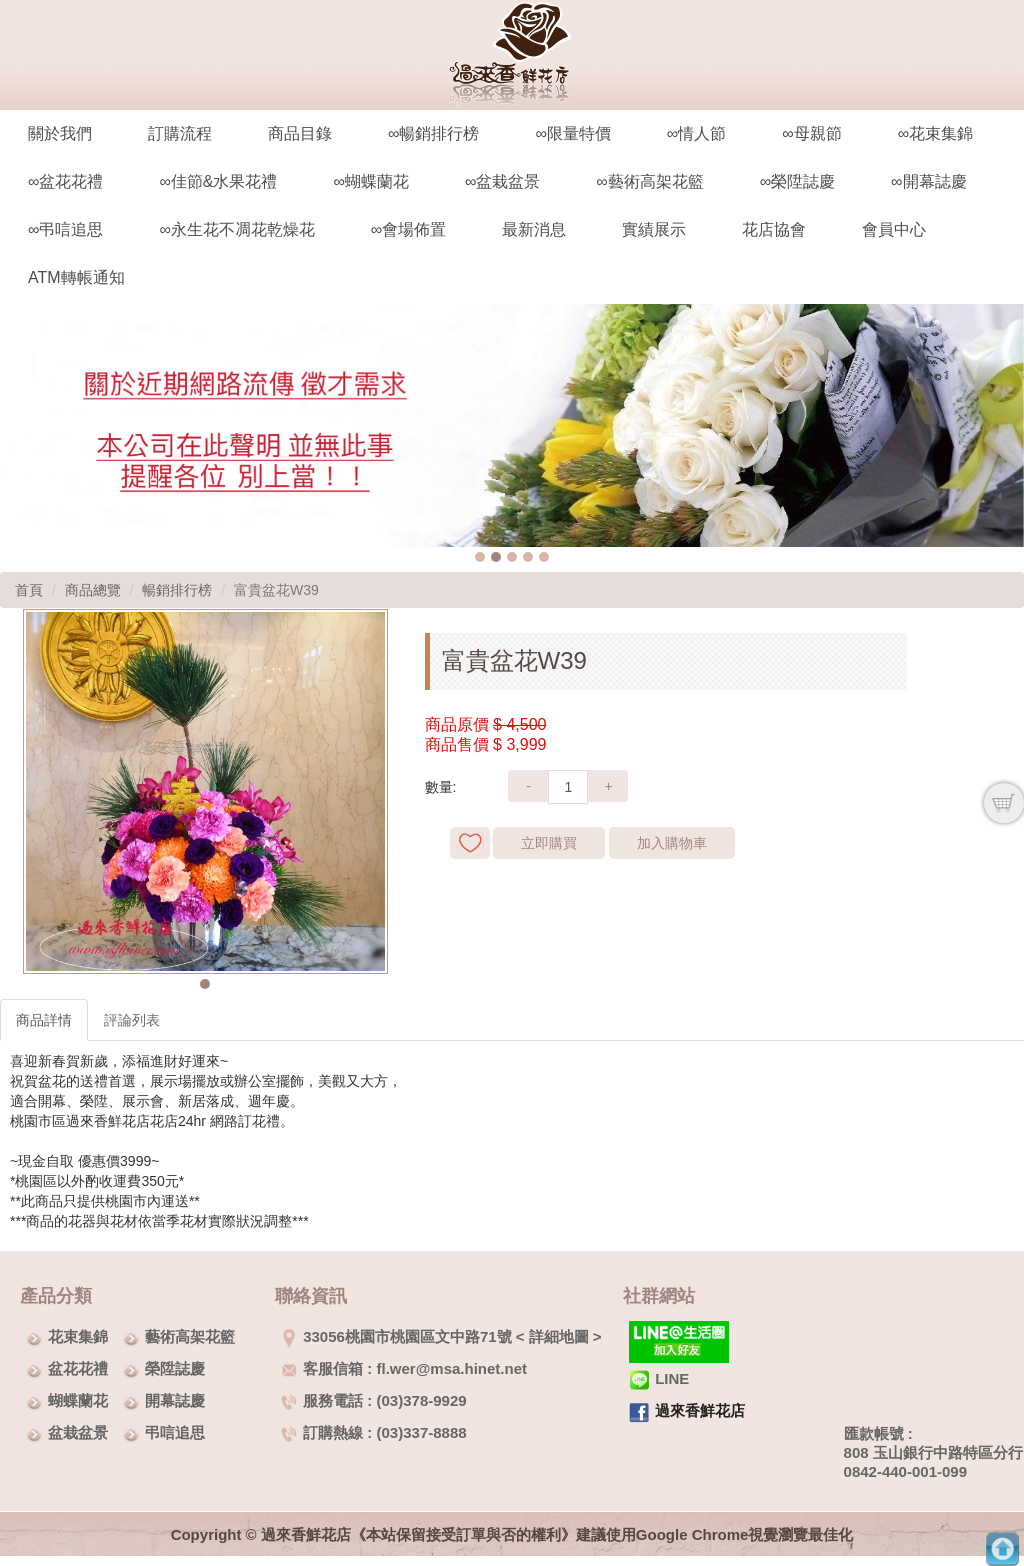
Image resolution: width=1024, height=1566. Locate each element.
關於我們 (60, 133)
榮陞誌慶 (175, 1368)
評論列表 (132, 1020)
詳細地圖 (559, 1336)
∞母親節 (811, 133)
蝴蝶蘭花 (78, 1400)
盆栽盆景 (78, 1432)
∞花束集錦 (935, 133)
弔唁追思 (175, 1432)
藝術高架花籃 (190, 1336)
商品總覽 (93, 590)
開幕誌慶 (175, 1400)
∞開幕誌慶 (928, 181)
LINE (659, 1378)
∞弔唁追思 (65, 229)
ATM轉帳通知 (76, 277)
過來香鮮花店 (700, 1410)
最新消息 (534, 229)
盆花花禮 (78, 1368)
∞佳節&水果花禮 (218, 181)
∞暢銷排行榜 (433, 133)
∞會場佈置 (408, 229)
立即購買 (549, 843)
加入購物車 (672, 843)
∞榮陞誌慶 (797, 181)
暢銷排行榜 (177, 590)
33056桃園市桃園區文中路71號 (396, 1336)
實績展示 (654, 229)
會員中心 (894, 229)
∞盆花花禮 (65, 181)
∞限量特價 (572, 133)
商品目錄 (300, 133)
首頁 (29, 590)
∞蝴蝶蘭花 (370, 181)
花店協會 (774, 229)
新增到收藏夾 (470, 843)
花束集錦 (78, 1336)
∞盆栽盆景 (502, 181)
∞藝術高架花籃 (649, 181)
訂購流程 (180, 133)
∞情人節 (696, 133)
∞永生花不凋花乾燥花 (236, 229)
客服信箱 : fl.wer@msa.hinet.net (404, 1368)
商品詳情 (44, 1020)
